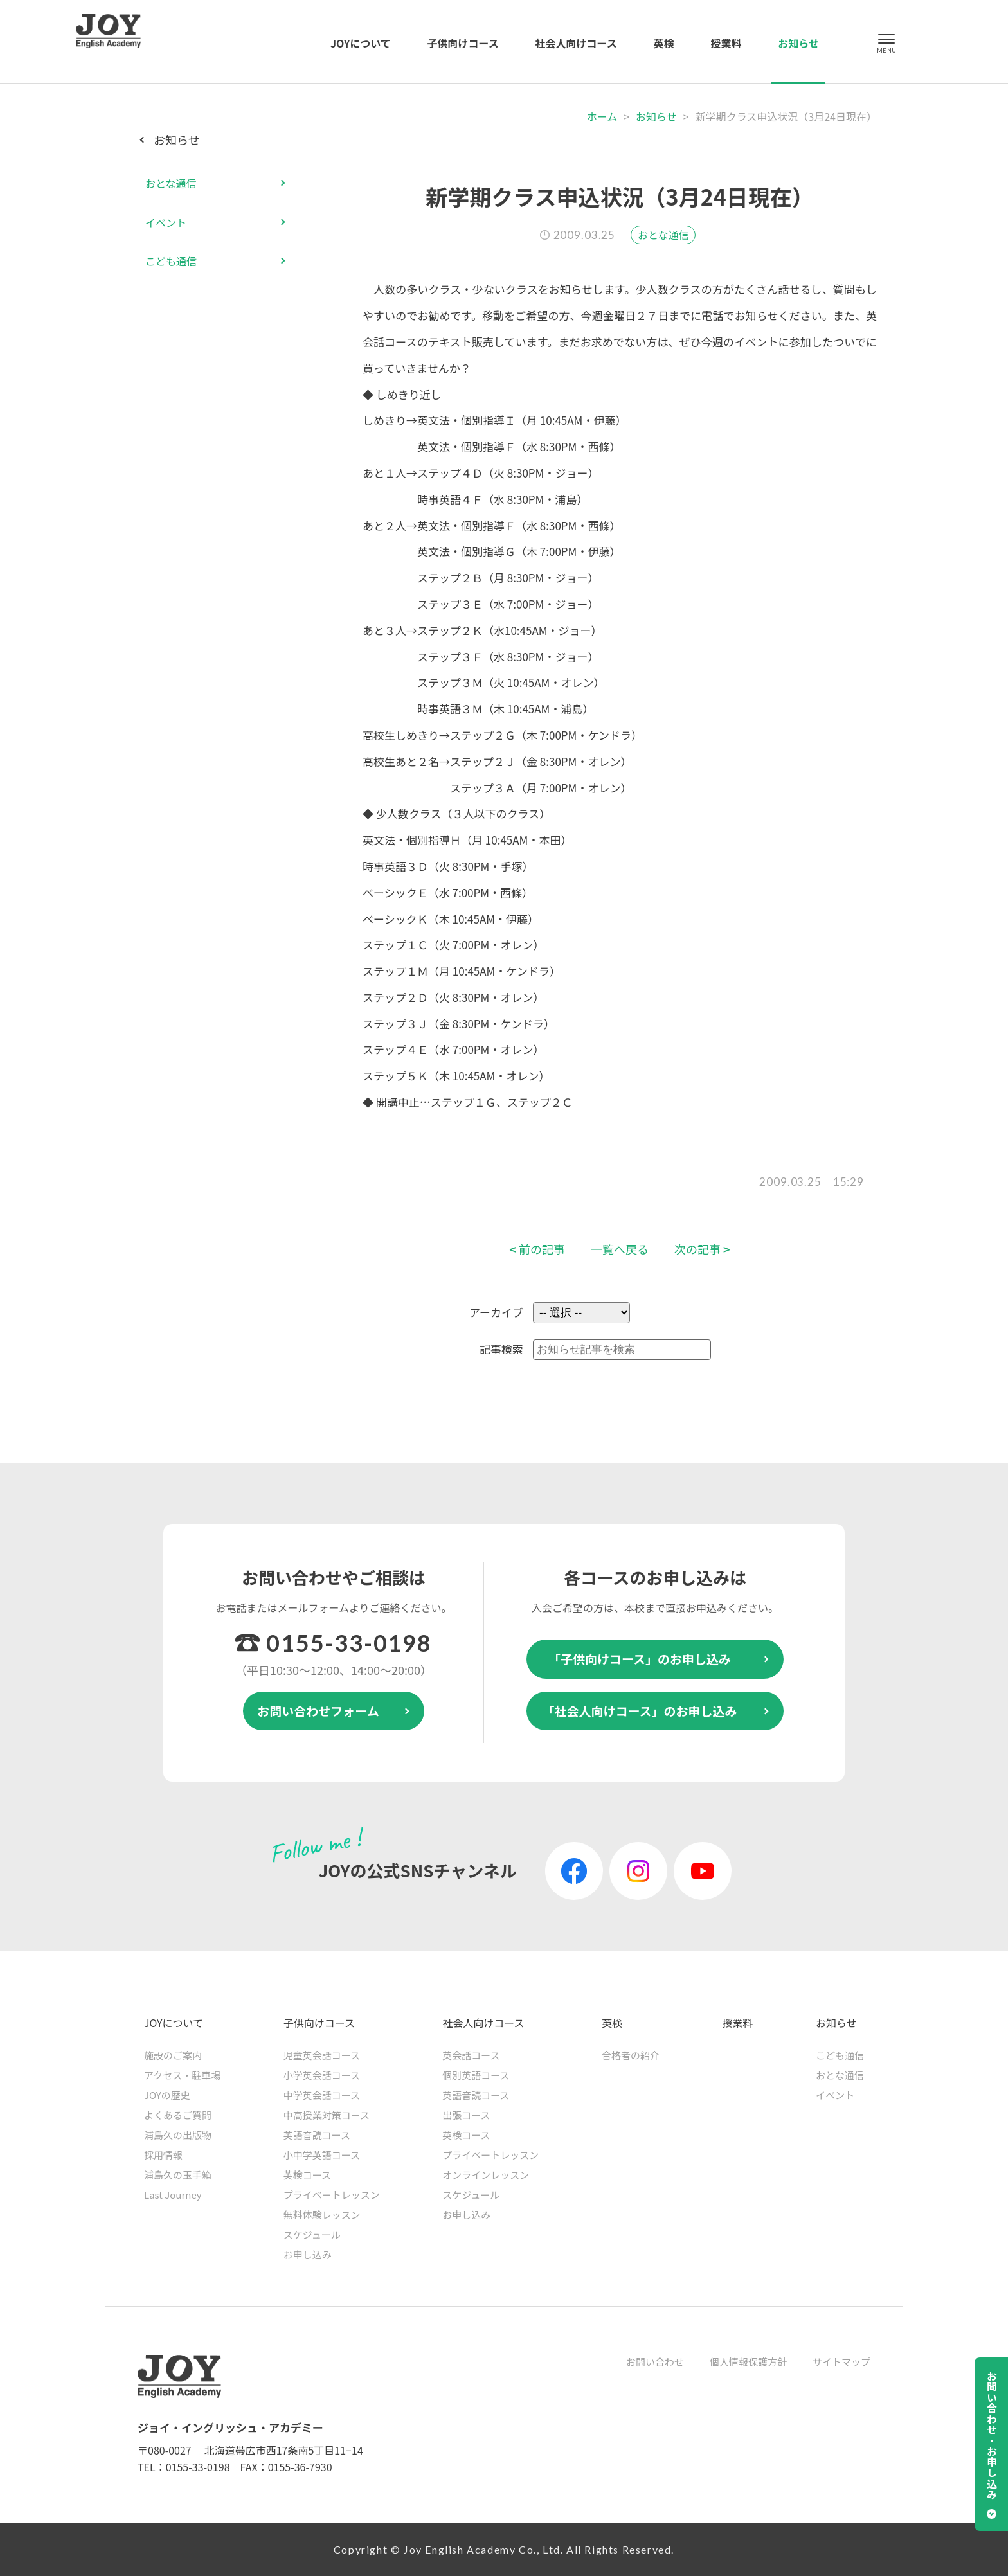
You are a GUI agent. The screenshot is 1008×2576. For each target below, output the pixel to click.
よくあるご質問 (178, 2115)
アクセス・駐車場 (182, 2075)
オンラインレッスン (485, 2174)
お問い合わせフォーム (318, 1710)
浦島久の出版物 (178, 2135)
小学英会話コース (322, 2075)
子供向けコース (463, 43)
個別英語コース (475, 2075)
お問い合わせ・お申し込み (992, 2435)
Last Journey (173, 2194)
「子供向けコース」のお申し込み (639, 1658)
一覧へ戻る (620, 1249)
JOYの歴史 (167, 2095)
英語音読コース (317, 2135)
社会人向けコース (576, 43)
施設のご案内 (173, 2055)
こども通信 (171, 261)
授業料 (725, 43)
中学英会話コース (322, 2095)
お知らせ (798, 43)
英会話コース (471, 2055)
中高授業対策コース (327, 2115)
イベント (165, 222)
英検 (664, 43)
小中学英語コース (322, 2154)
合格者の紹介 (631, 2055)
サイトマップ (841, 2361)
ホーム (602, 116)
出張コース (466, 2115)
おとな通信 (663, 234)
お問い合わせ (655, 2361)
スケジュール (312, 2234)
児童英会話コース (322, 2055)
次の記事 (702, 1249)
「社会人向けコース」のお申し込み (639, 1710)
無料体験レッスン (322, 2214)
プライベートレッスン (332, 2194)
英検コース (307, 2174)
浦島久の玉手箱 (178, 2174)
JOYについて (360, 43)
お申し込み (308, 2254)
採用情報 (163, 2154)
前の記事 (537, 1249)
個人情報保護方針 (748, 2361)
